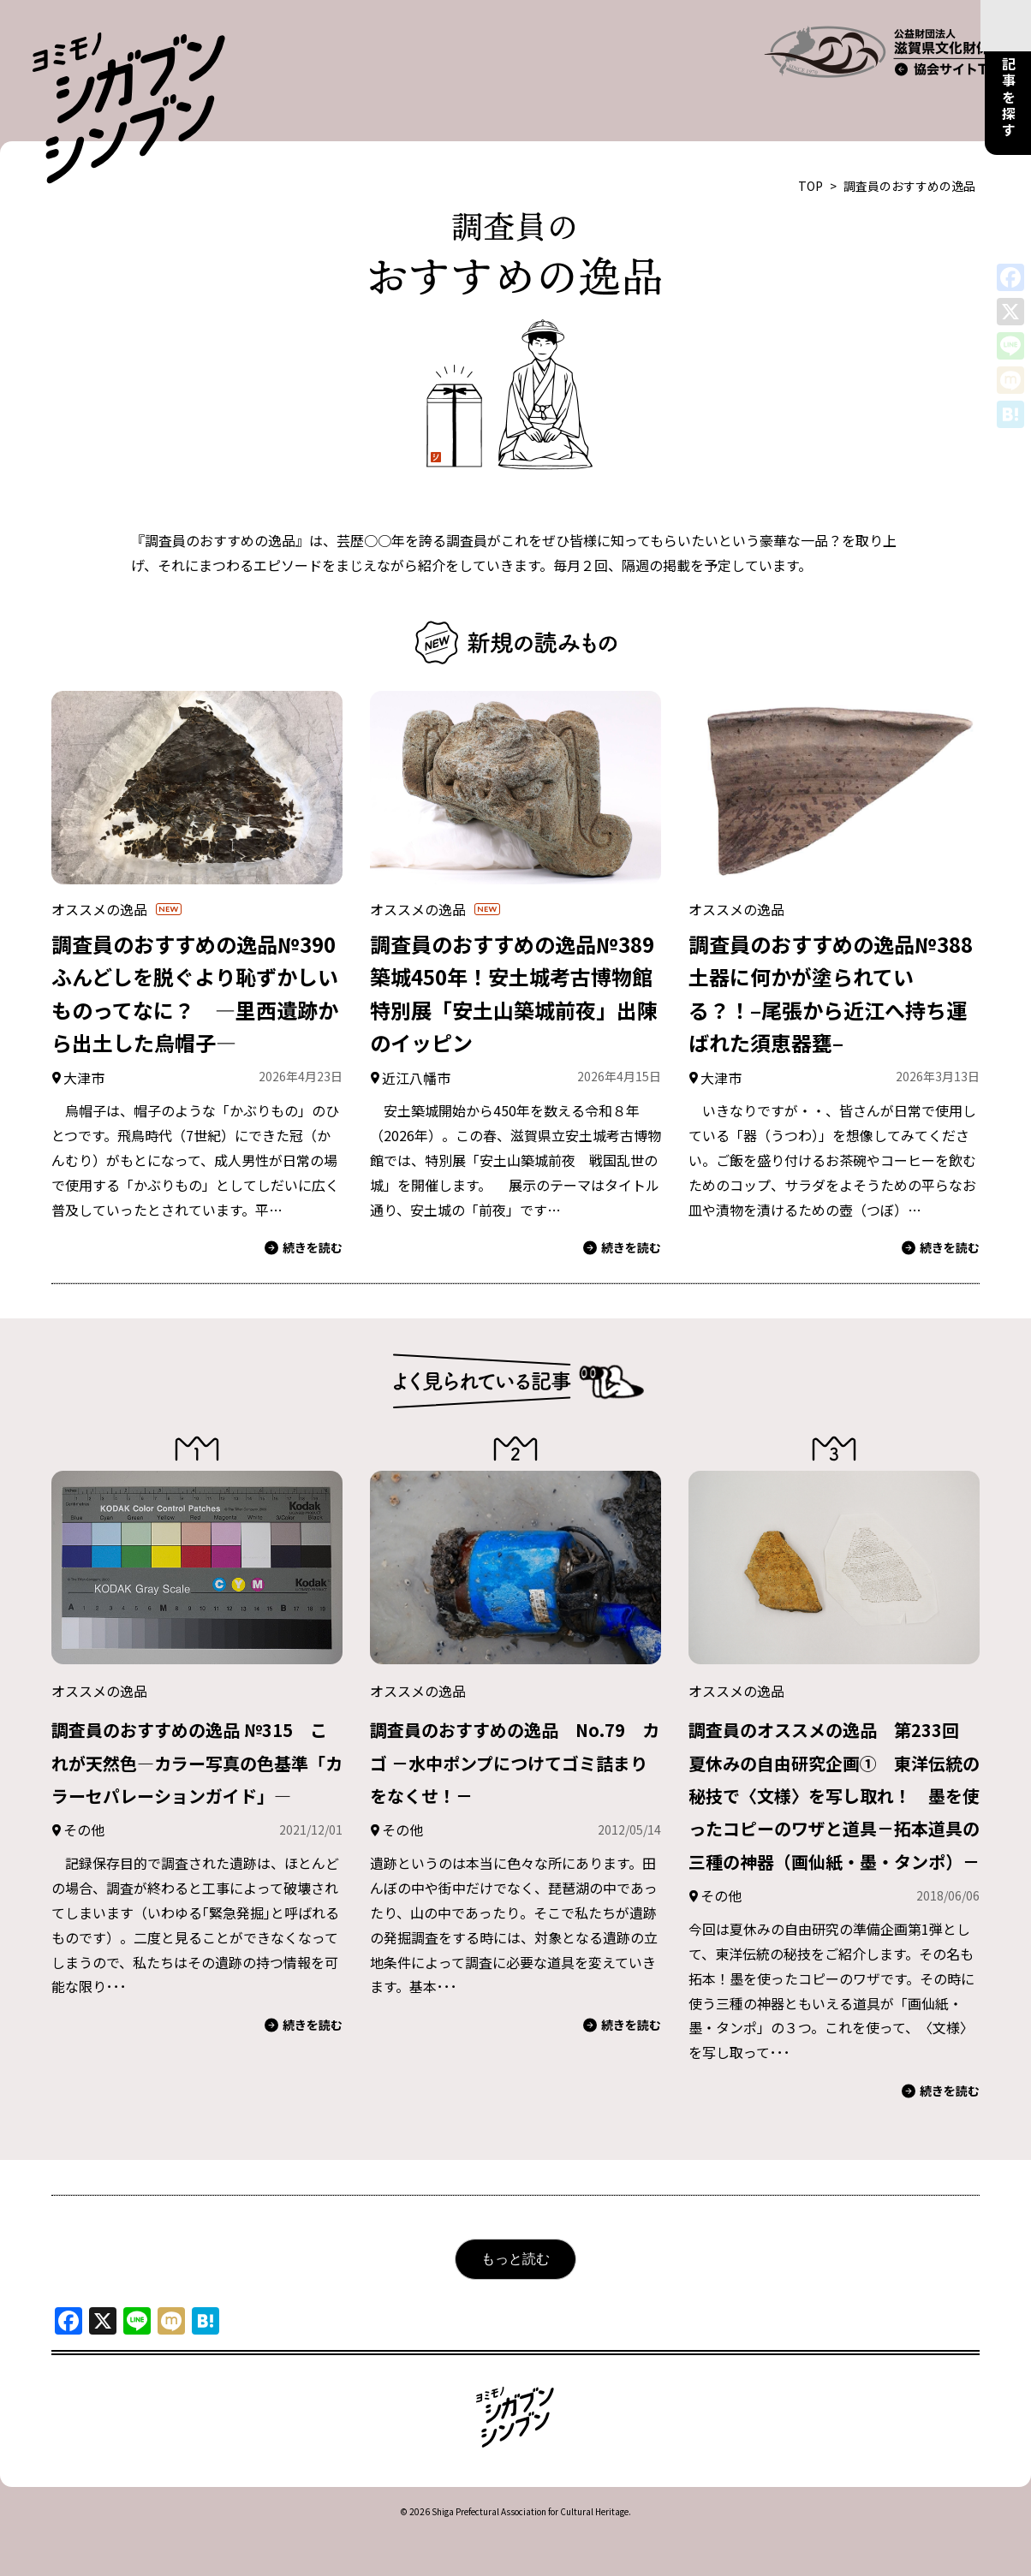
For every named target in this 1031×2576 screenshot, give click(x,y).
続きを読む (304, 1205)
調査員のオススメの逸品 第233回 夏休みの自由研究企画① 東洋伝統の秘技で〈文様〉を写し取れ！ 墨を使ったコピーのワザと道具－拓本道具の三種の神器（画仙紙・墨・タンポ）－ (832, 1783)
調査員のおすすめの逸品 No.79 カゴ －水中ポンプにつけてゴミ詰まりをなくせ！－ (514, 1718)
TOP (810, 143)
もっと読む (515, 2282)
